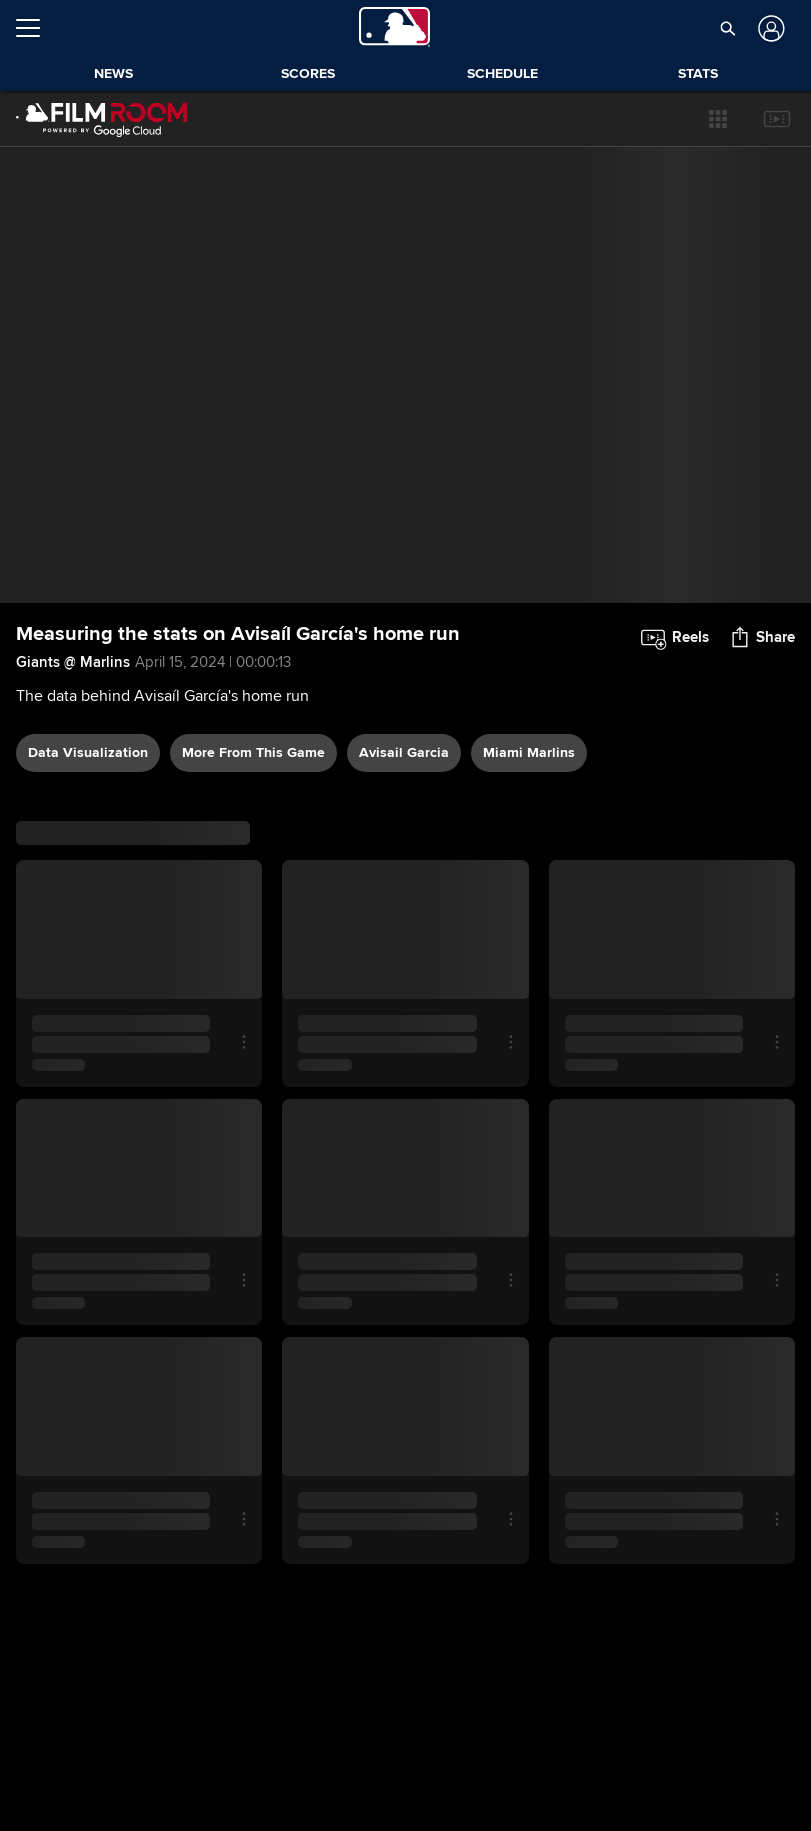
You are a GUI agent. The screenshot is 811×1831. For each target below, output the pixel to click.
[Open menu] (36, 28)
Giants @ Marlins (73, 662)
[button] (718, 119)
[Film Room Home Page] (102, 119)
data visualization (88, 752)
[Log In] (769, 28)
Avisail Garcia (404, 752)
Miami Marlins (529, 752)
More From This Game (253, 752)
